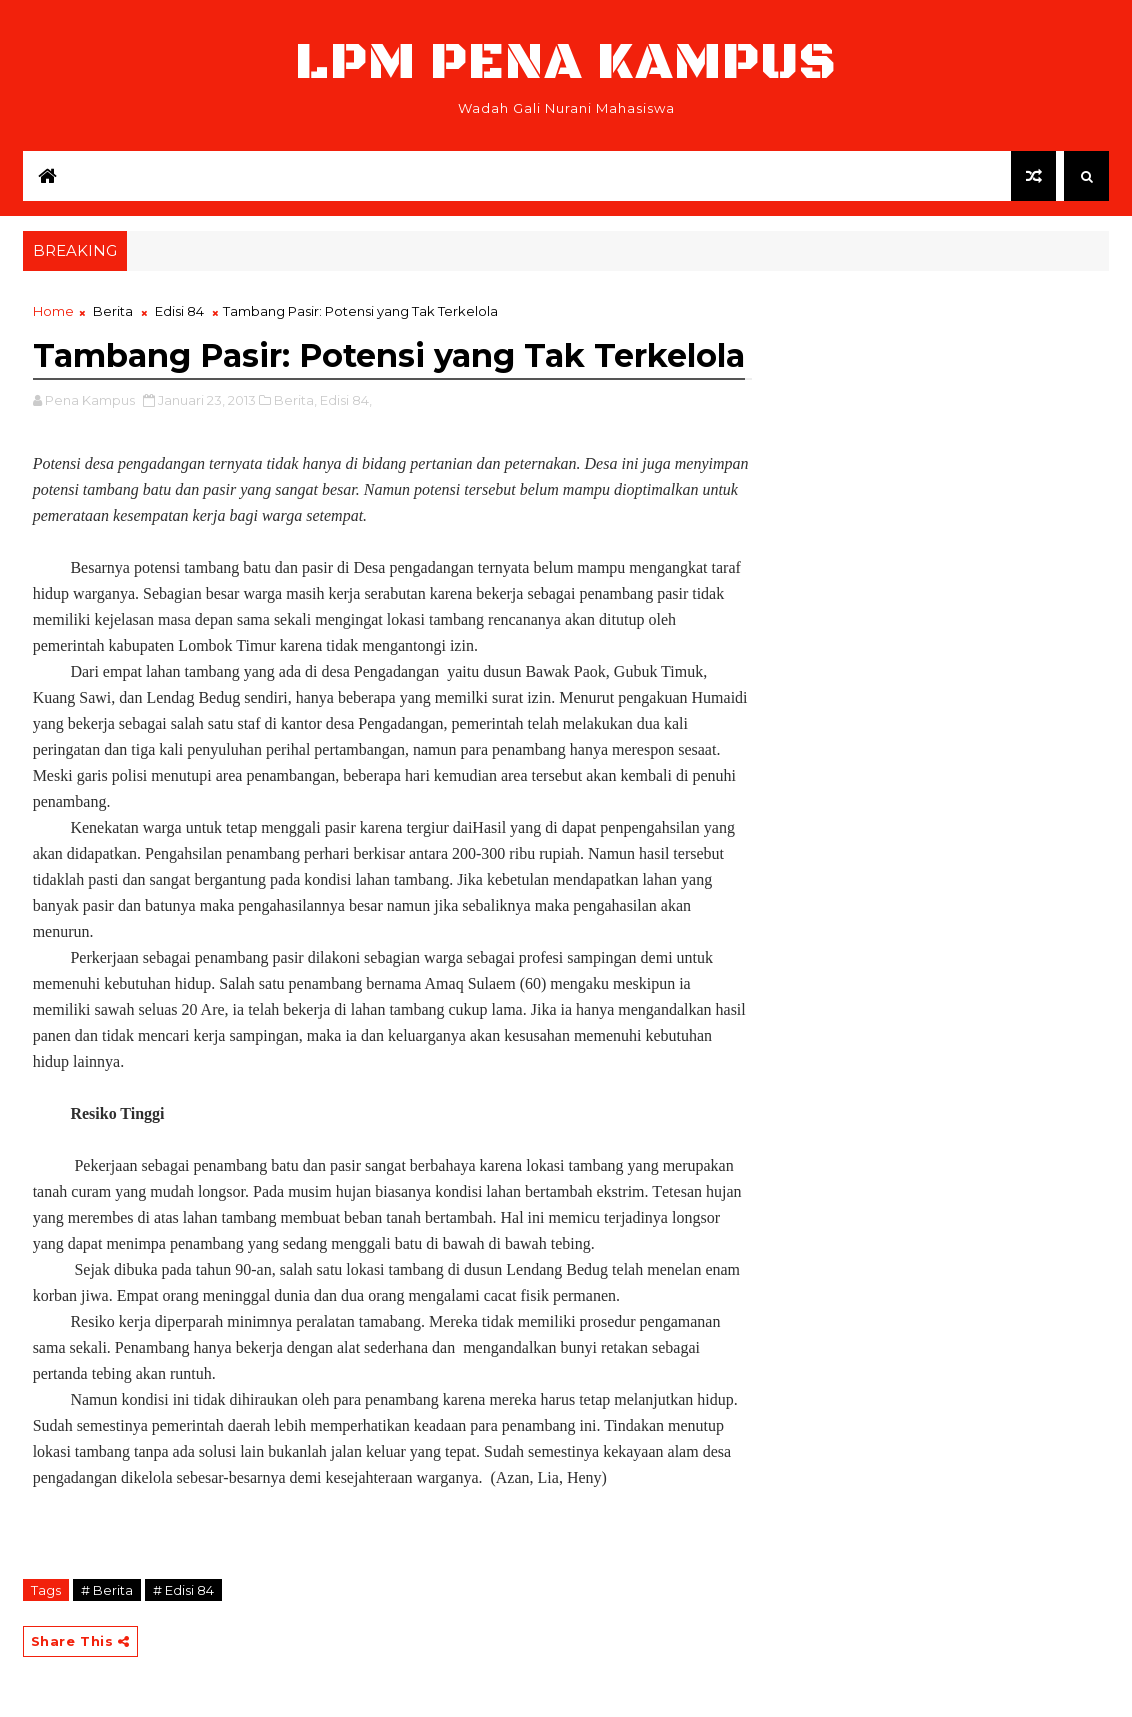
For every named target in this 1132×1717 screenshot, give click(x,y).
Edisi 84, (346, 400)
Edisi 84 (179, 311)
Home (53, 311)
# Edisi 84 (183, 1590)
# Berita (107, 1590)
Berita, (295, 400)
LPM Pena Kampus (566, 62)
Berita (113, 311)
